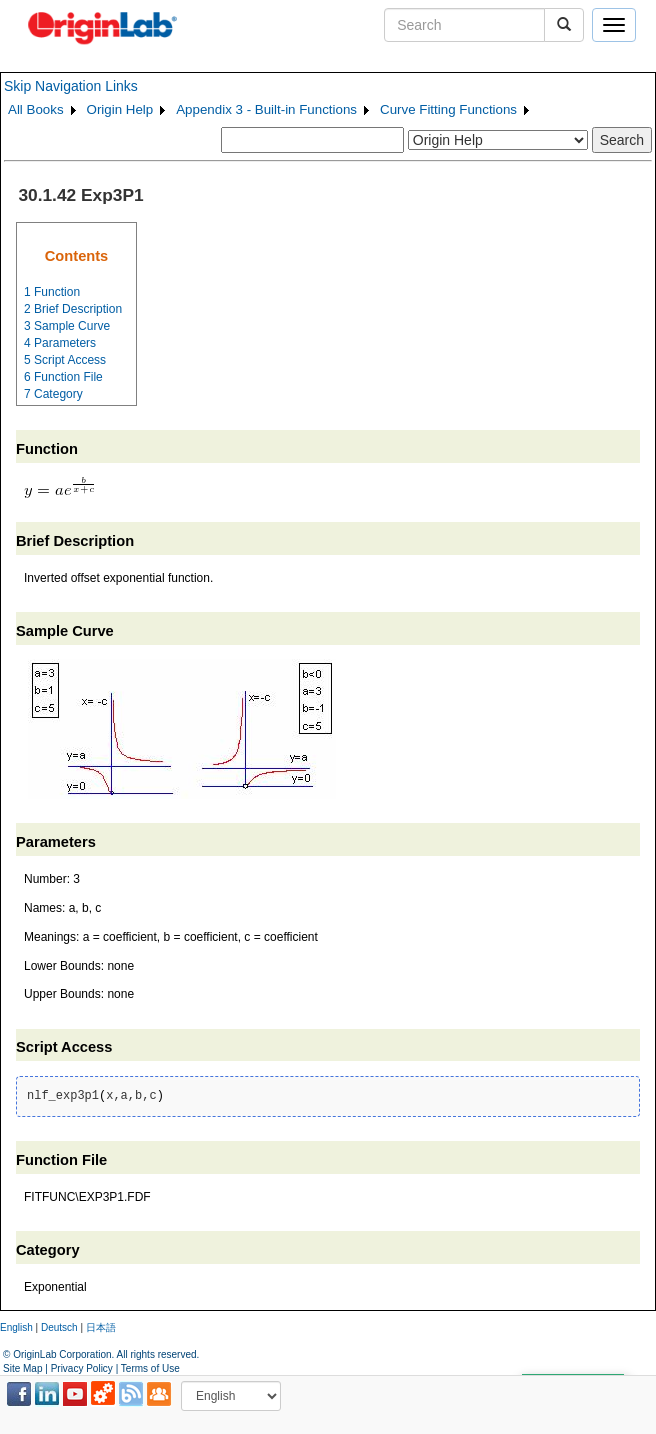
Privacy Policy (82, 1368)
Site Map (22, 1368)
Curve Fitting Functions (448, 109)
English (16, 1327)
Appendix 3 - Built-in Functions (266, 109)
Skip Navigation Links (71, 86)
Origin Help (120, 109)
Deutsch (59, 1327)
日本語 (101, 1327)
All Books (36, 109)
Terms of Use (150, 1368)
